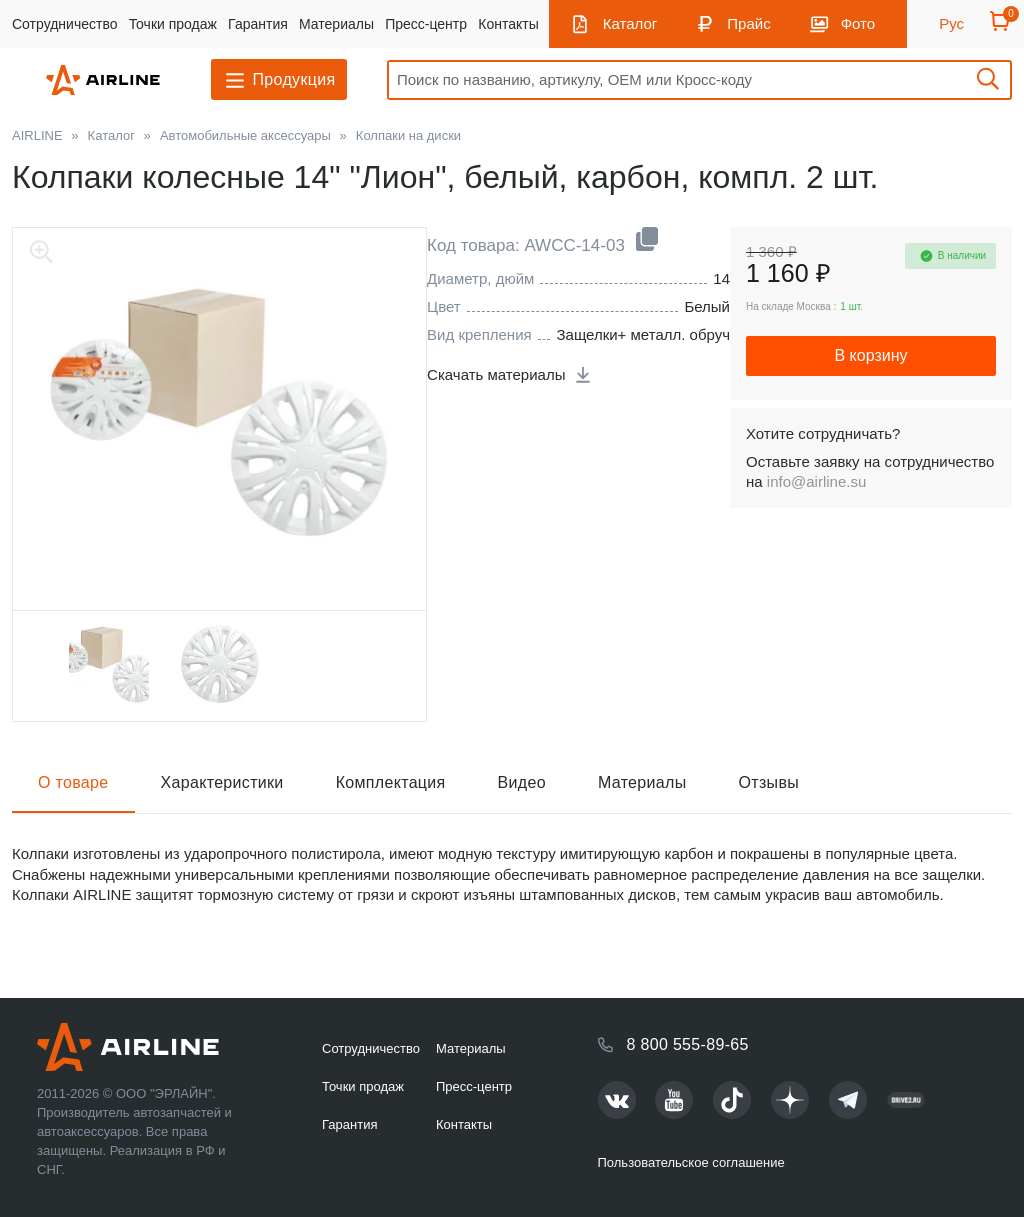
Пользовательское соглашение (691, 1162)
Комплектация (391, 782)
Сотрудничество (64, 24)
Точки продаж (173, 24)
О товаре (73, 782)
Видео (522, 782)
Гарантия (258, 24)
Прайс (748, 23)
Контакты (508, 24)
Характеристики (222, 782)
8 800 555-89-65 (688, 1044)
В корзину (870, 355)
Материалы (336, 24)
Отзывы (769, 782)
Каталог (630, 23)
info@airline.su (816, 481)
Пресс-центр (426, 24)
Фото (858, 23)
